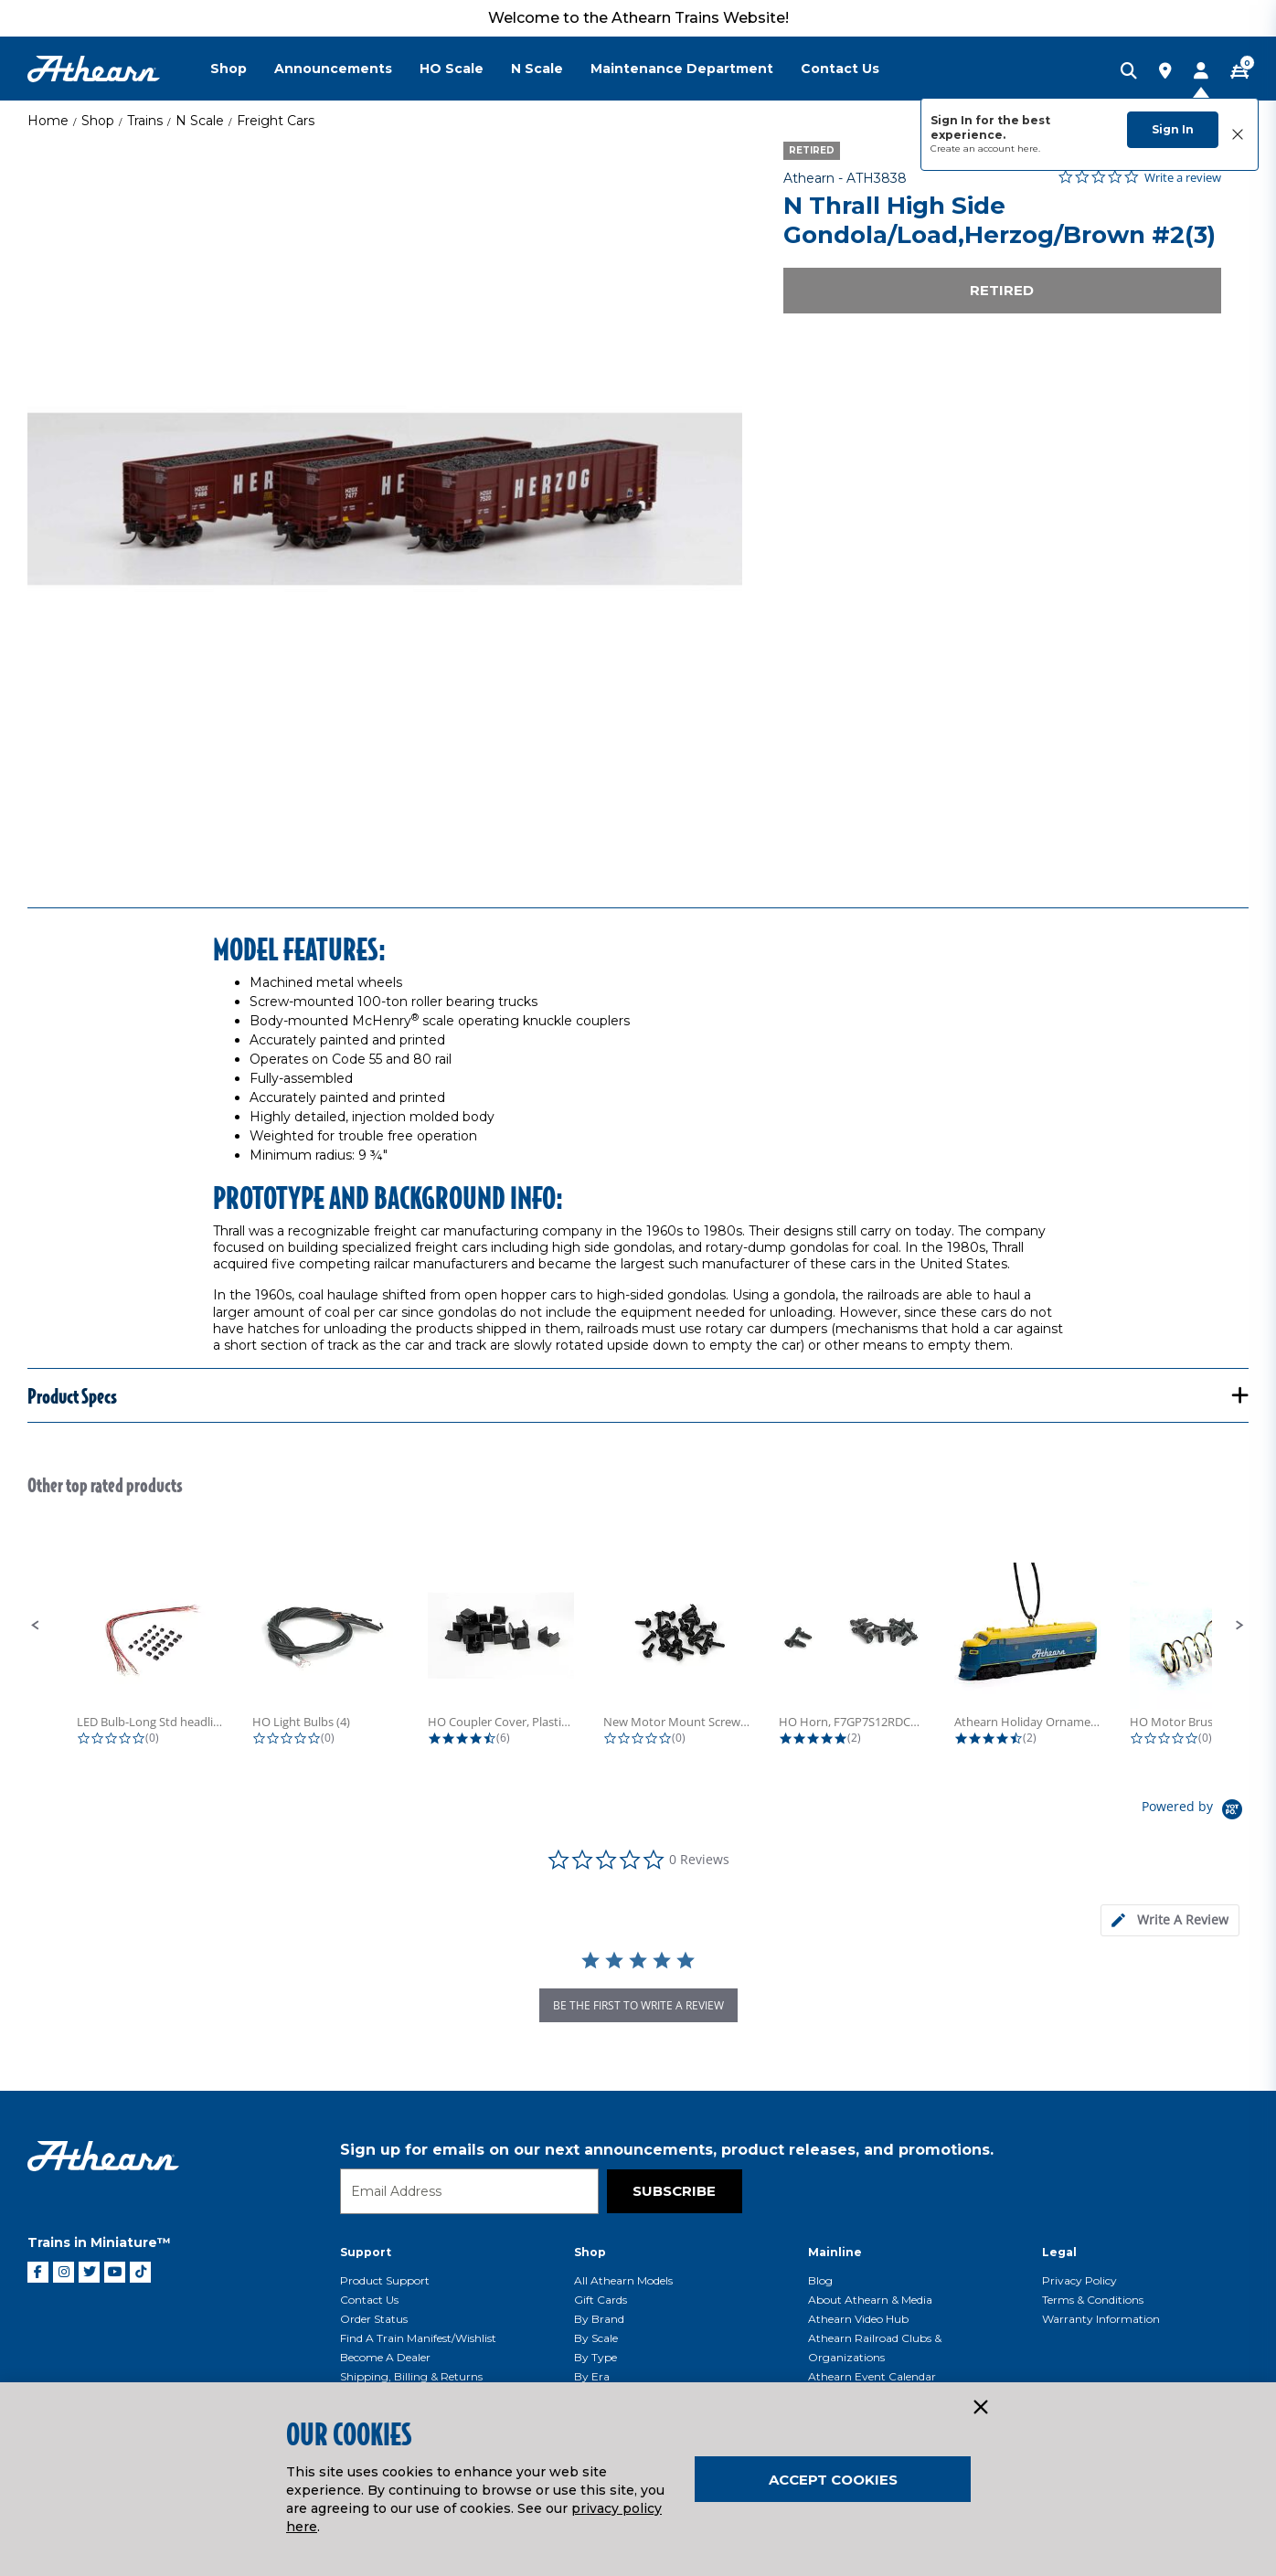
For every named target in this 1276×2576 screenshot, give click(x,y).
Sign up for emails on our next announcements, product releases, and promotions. (667, 2149)
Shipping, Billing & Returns (411, 2376)
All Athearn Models (623, 2280)
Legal (1059, 2252)
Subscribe (674, 2191)
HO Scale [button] (452, 68)
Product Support (385, 2280)
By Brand (599, 2319)
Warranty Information (1101, 2319)
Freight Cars (275, 120)
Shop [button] (228, 68)
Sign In (1173, 129)
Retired (1002, 290)
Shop (97, 120)
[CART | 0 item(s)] (1239, 72)
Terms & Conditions (1092, 2299)
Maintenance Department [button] (681, 68)
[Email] (469, 2191)
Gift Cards (600, 2299)
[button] (35, 1625)
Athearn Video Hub (858, 2319)
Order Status (374, 2319)
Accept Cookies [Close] (833, 2479)
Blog (820, 2280)
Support (365, 2252)
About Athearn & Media (870, 2299)
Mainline (835, 2252)
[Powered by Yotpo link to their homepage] (1195, 1811)
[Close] (980, 2408)
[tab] (1170, 1920)
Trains (145, 120)
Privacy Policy (1079, 2280)
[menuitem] (242, 68)
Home (48, 120)
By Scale (596, 2338)
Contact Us (369, 2299)
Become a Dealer (385, 2357)
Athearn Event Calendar (872, 2376)
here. (1028, 148)
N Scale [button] (537, 68)
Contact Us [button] (840, 68)
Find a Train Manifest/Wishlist (418, 2338)
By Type (595, 2357)
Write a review (1182, 178)
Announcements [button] (333, 68)
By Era (592, 2376)
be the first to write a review (638, 2005)
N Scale (199, 120)
